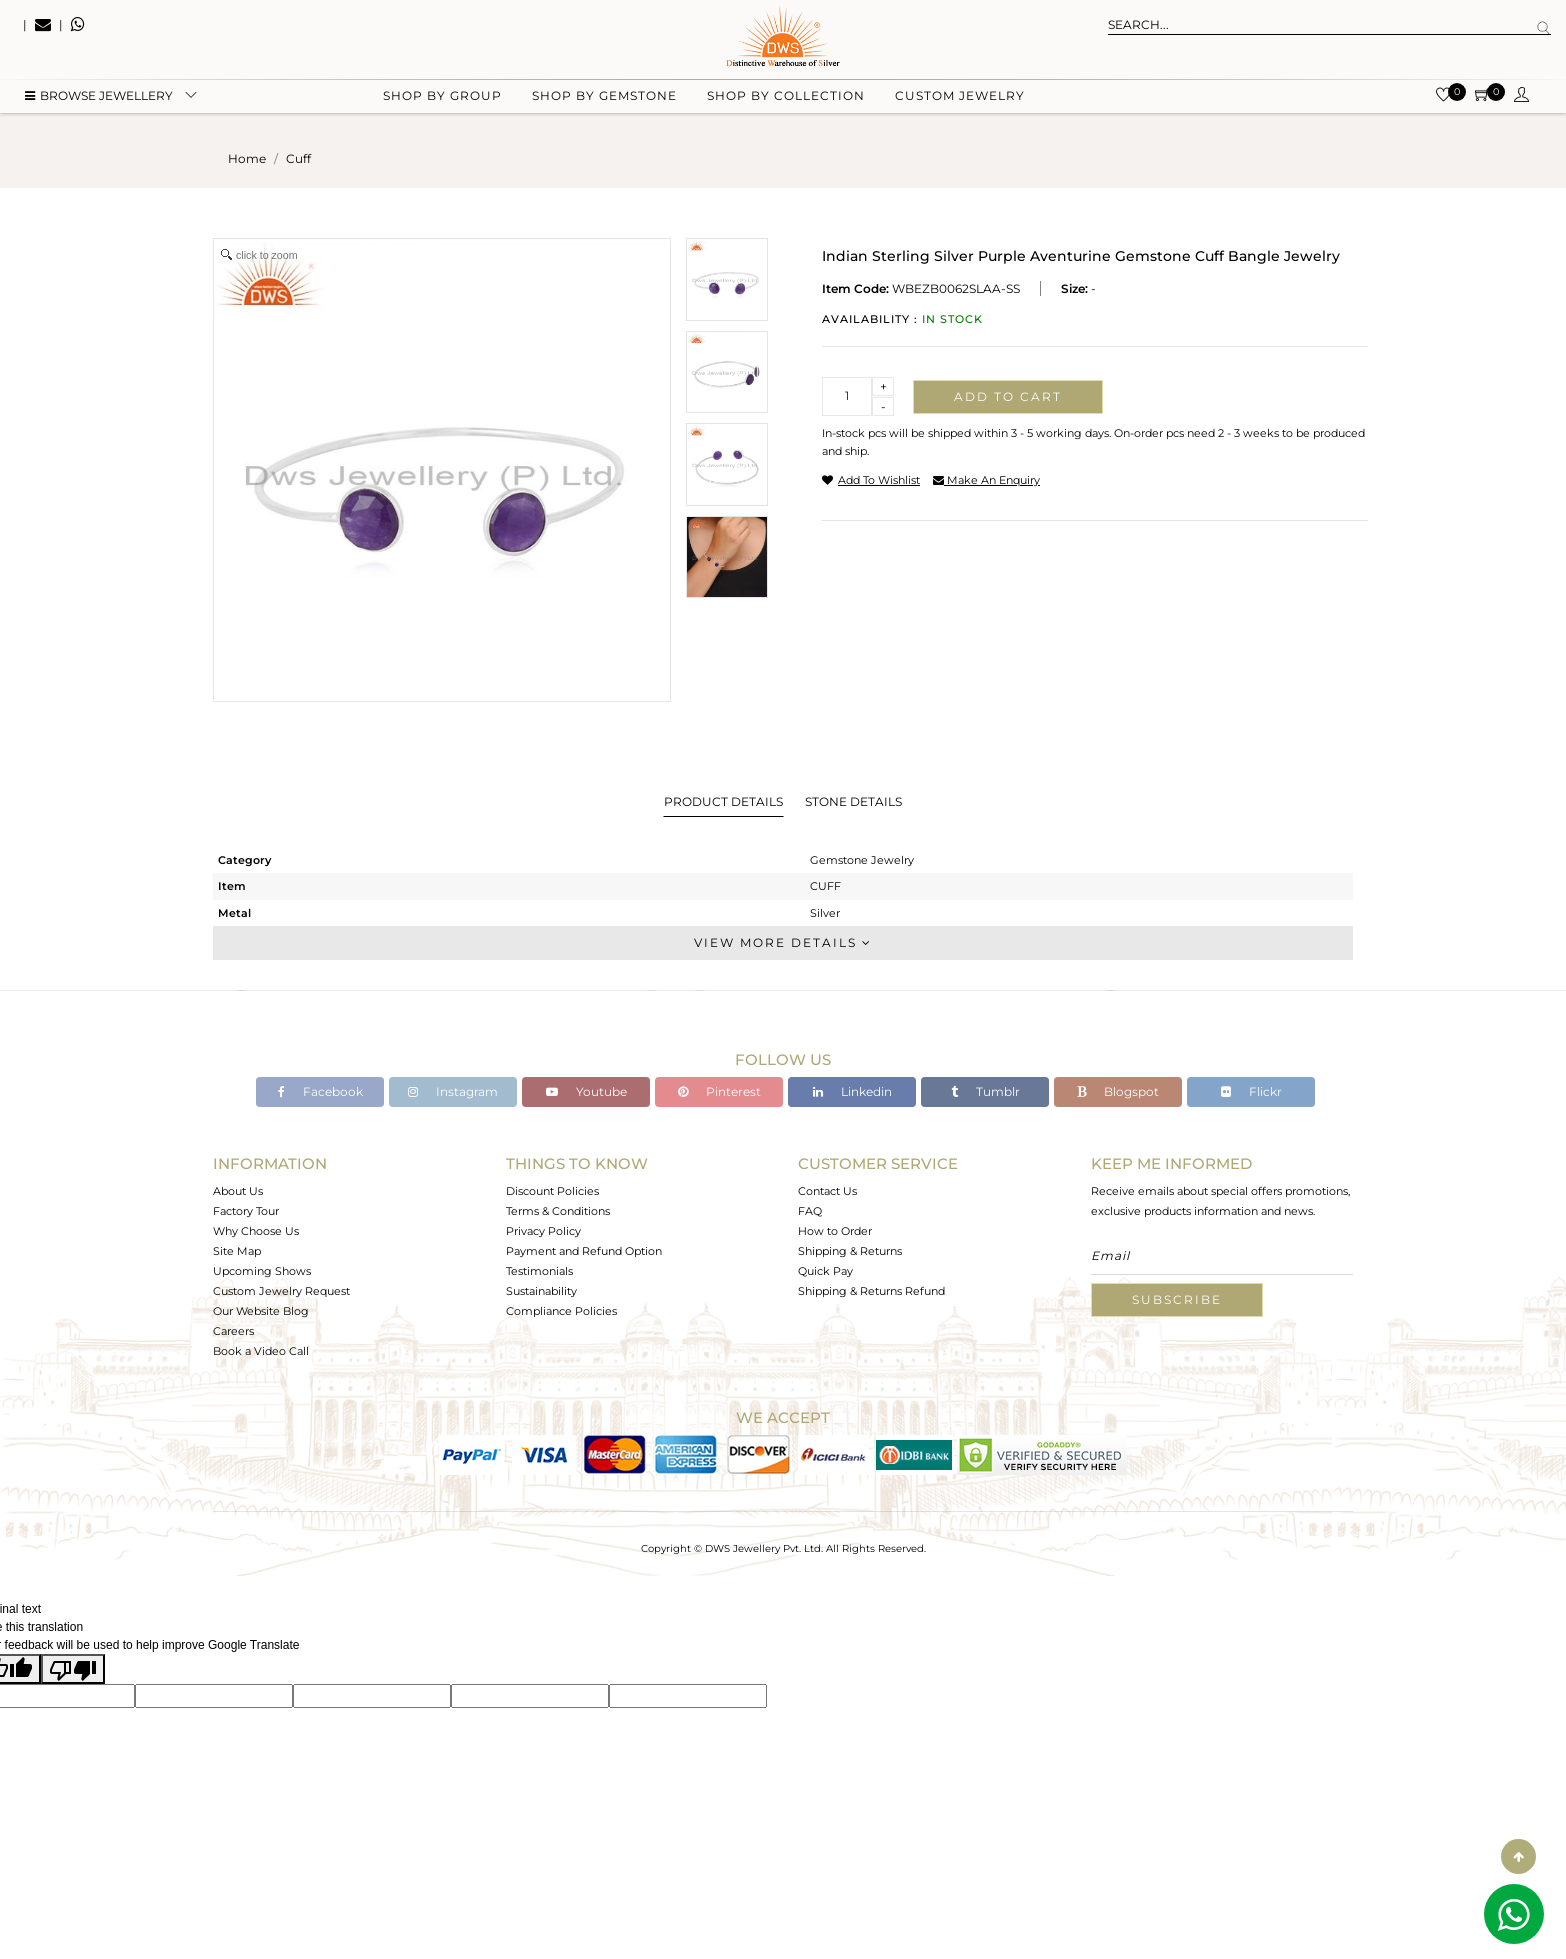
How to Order (835, 1231)
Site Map (237, 1251)
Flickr (1251, 1091)
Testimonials (539, 1271)
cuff (298, 158)
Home (247, 158)
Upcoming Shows (262, 1271)
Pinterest (719, 1091)
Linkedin (852, 1091)
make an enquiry (986, 480)
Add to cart (1008, 396)
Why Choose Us (256, 1231)
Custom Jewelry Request (281, 1291)
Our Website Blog (261, 1311)
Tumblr (985, 1091)
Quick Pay (825, 1271)
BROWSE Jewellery (99, 100)
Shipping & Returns (850, 1251)
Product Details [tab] (723, 801)
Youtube (586, 1091)
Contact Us (827, 1191)
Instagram (453, 1091)
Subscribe (1177, 1299)
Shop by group (442, 100)
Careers (233, 1331)
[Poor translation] (73, 1669)
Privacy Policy (543, 1231)
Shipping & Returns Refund (871, 1291)
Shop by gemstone (604, 100)
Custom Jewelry (960, 100)
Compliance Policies (561, 1311)
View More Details (783, 942)
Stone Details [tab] (853, 801)
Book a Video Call (261, 1351)
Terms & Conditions (558, 1211)
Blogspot (1118, 1091)
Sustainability (541, 1291)
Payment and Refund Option (584, 1251)
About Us (238, 1191)
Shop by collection (786, 100)
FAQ (810, 1211)
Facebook (320, 1091)
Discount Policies (552, 1191)
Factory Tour (246, 1211)
